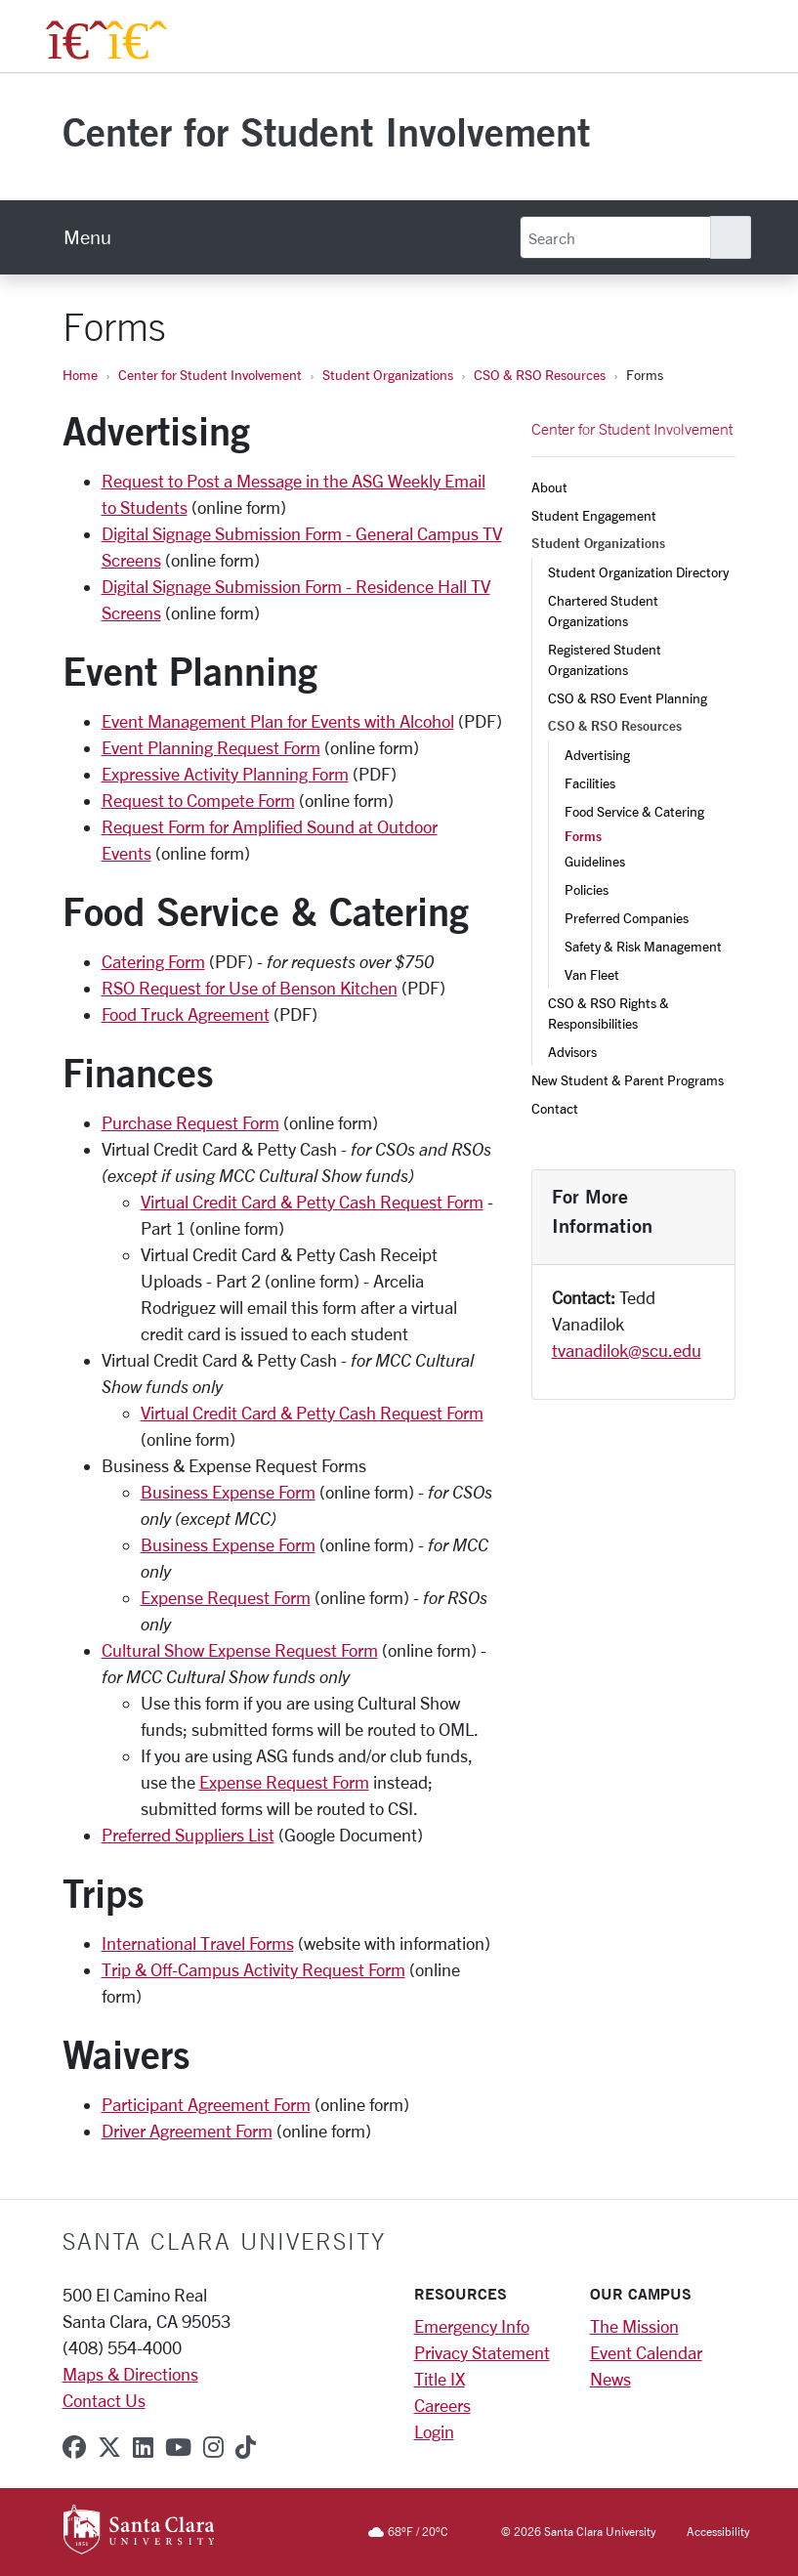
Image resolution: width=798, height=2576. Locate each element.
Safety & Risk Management (643, 946)
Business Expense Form (228, 1491)
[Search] (615, 237)
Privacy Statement (482, 2352)
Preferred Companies (627, 917)
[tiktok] (245, 2447)
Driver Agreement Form (187, 2130)
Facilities (590, 783)
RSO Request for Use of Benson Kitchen (250, 987)
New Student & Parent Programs (627, 1080)
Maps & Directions (130, 2374)
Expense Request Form (226, 1597)
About (549, 487)
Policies (587, 889)
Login (434, 2431)
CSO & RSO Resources (540, 374)
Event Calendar (646, 2352)
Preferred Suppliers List (188, 1834)
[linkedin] (143, 2447)
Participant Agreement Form (206, 2104)
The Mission (634, 2326)
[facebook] (74, 2447)
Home (80, 374)
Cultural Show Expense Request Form (240, 1650)
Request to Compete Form (198, 800)
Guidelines (595, 861)
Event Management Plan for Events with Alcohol (278, 721)
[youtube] (178, 2447)
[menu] (87, 237)
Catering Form (153, 961)
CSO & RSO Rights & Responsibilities (610, 1013)
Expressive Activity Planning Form (225, 773)
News (610, 2378)
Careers (442, 2405)
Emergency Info (471, 2326)
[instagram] (213, 2447)
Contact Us (104, 2400)
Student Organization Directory (638, 572)
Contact (554, 1108)
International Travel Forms (198, 1943)
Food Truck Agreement (186, 1014)
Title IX (439, 2378)
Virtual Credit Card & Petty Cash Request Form (312, 1201)
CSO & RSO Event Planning (627, 698)
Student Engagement (593, 515)
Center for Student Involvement (326, 131)
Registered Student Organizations (606, 659)
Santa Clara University (224, 2241)
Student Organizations (387, 374)
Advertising (597, 754)
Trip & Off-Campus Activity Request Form (253, 1969)
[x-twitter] (109, 2447)
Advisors (572, 1051)
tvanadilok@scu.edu (626, 1350)
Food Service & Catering (634, 811)
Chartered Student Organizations (604, 610)
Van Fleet (592, 974)
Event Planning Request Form (211, 747)
